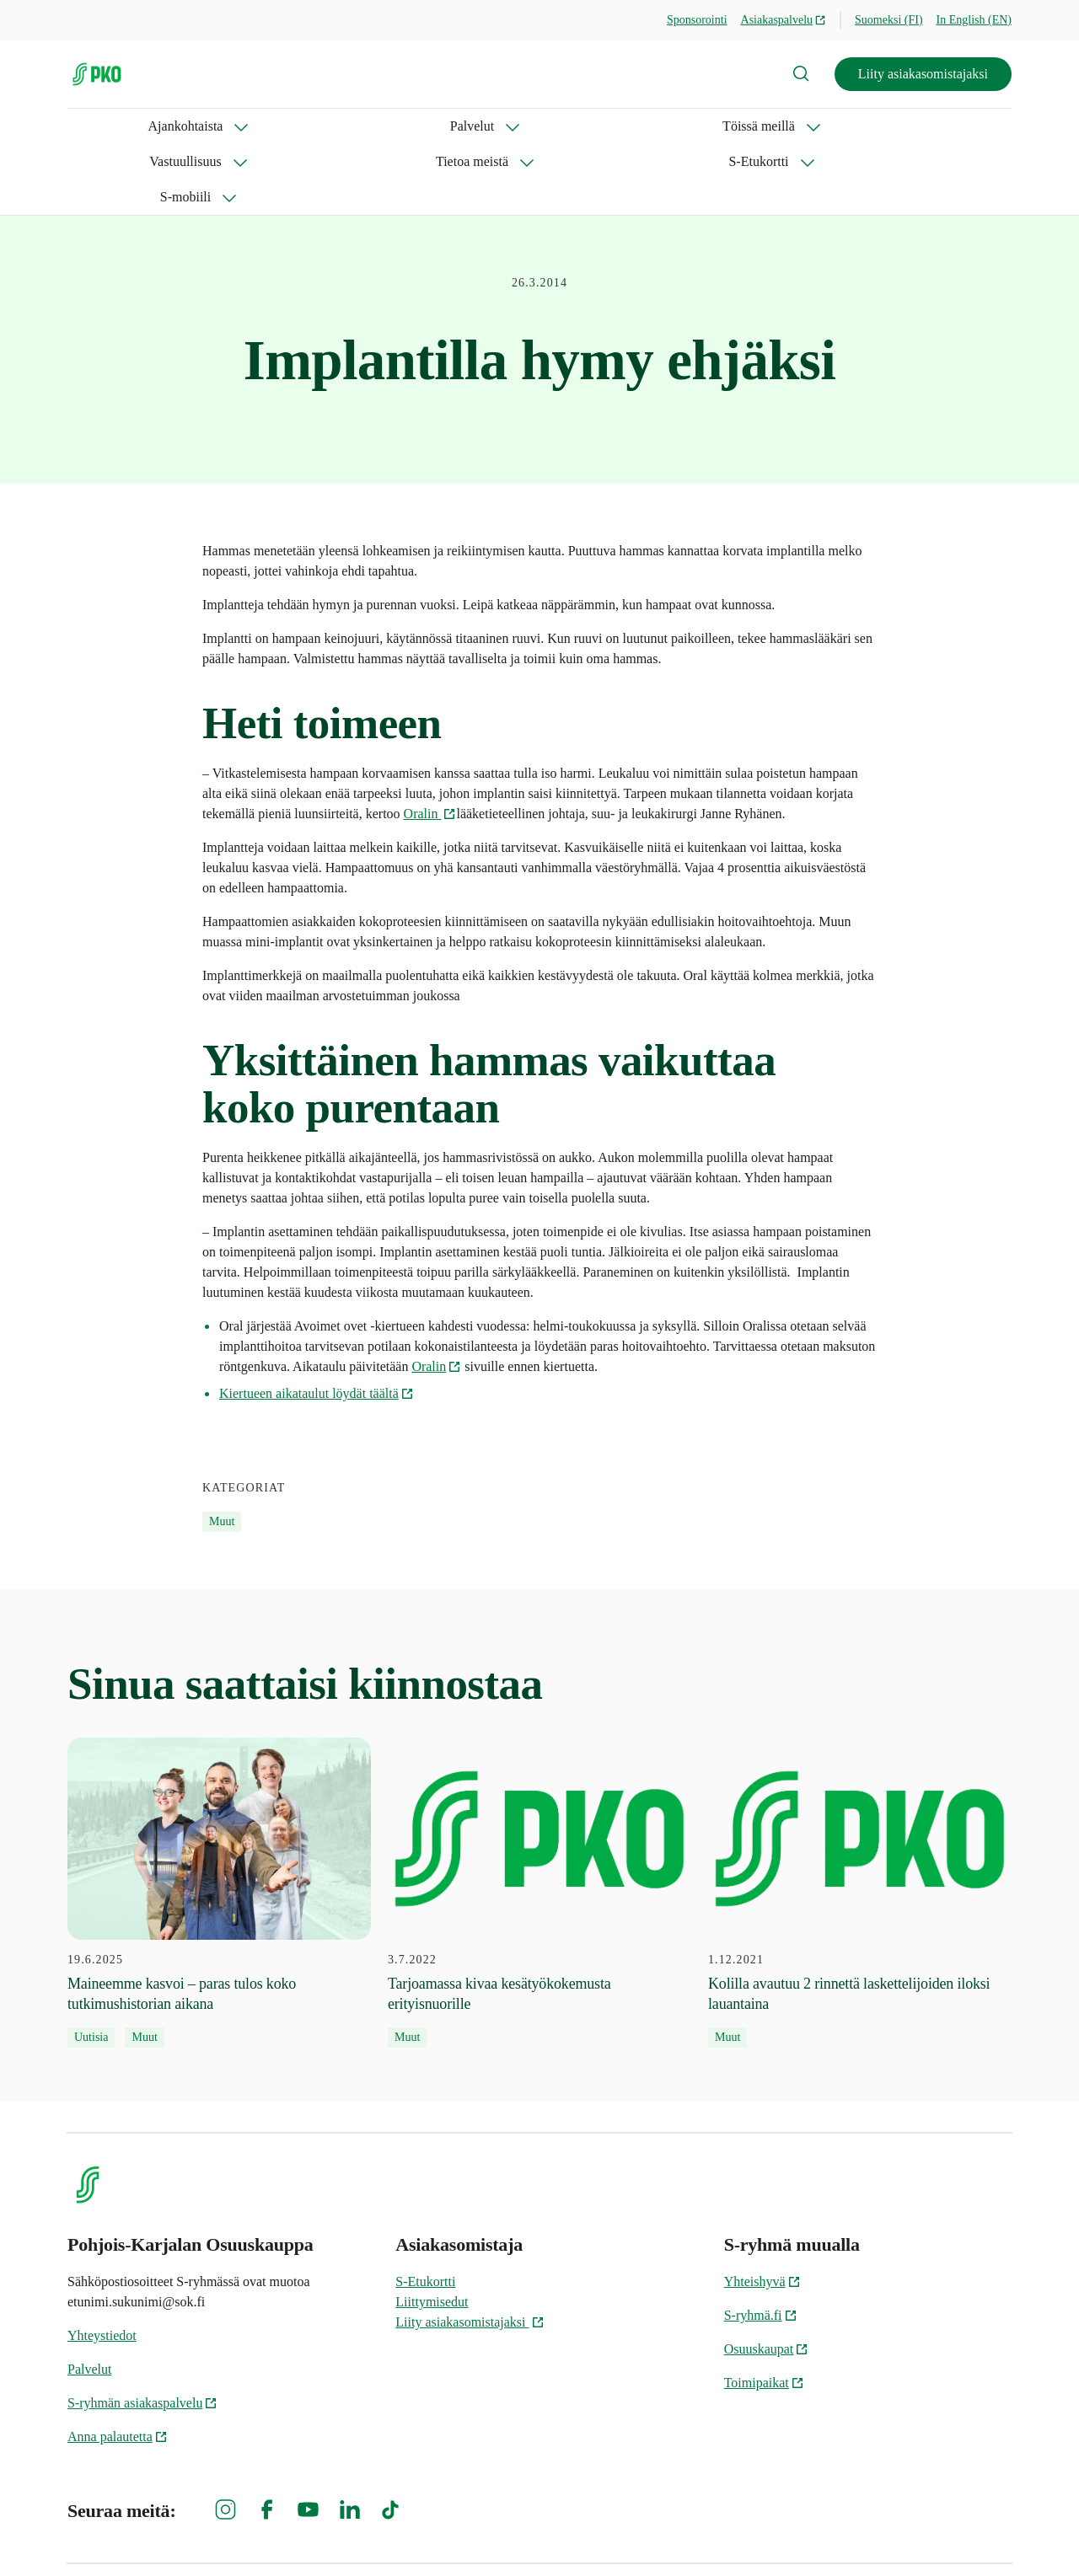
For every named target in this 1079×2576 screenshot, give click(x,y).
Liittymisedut (431, 2231)
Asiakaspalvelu (784, 19)
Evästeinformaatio (961, 2534)
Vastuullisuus (446, 126)
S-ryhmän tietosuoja (828, 2534)
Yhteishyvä (762, 2211)
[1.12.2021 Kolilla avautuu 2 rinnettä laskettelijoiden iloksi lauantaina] (860, 1822)
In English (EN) (974, 19)
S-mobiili (792, 126)
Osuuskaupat (766, 2278)
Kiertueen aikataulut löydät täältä (316, 1322)
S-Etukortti (687, 126)
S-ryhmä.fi (760, 2244)
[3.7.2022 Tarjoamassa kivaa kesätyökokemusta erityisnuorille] (539, 1822)
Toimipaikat (764, 2312)
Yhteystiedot (102, 2264)
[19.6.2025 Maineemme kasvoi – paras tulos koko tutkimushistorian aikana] (219, 1822)
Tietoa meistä (569, 126)
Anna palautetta (117, 2366)
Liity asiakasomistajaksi (923, 74)
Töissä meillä (323, 126)
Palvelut (215, 126)
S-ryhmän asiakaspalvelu (142, 2332)
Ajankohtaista (104, 126)
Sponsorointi (697, 19)
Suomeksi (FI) (889, 19)
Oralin (430, 743)
